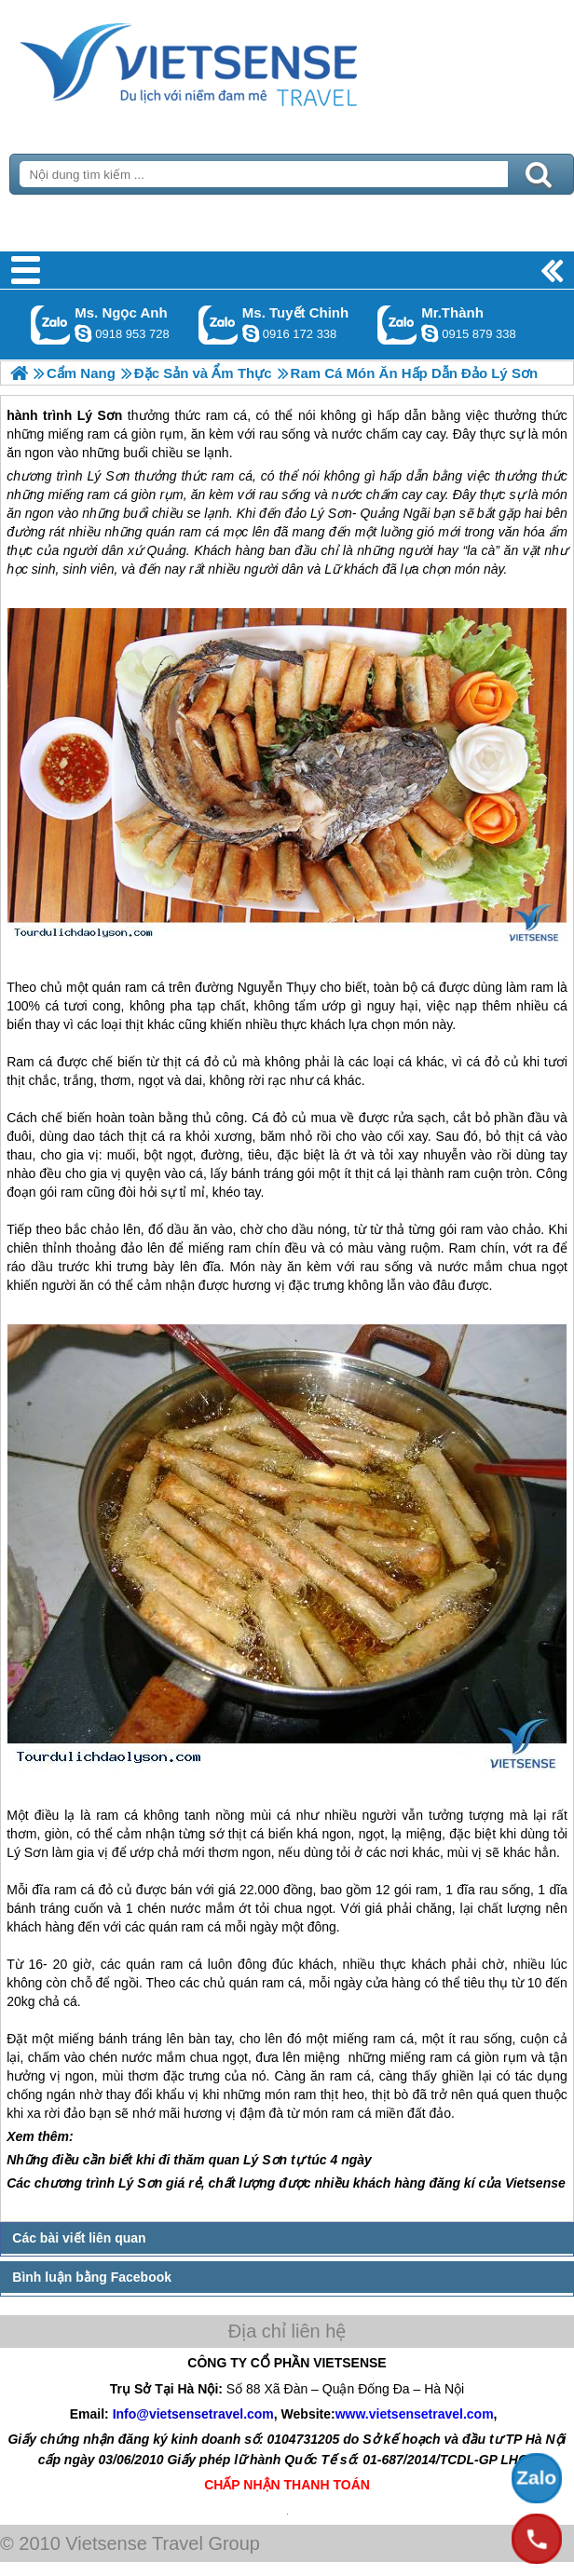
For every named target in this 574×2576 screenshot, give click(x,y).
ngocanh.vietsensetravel (83, 333)
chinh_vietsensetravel (250, 333)
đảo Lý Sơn (317, 513)
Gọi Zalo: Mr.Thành (397, 325)
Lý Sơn (108, 475)
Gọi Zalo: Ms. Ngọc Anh (51, 325)
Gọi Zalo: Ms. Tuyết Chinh (218, 325)
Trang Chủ (235, 60)
